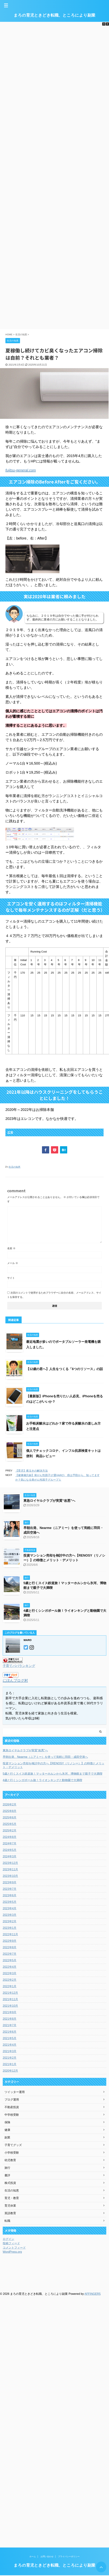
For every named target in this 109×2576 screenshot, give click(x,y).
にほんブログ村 (15, 1680)
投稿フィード (11, 2243)
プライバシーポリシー (69, 2557)
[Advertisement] (34, 293)
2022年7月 (10, 1953)
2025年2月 (10, 1830)
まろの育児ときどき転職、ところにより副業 (54, 15)
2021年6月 (10, 2031)
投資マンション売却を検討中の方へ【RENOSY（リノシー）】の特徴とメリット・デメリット (53, 1765)
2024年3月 (10, 1856)
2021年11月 (10, 1999)
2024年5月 (10, 1849)
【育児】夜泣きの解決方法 (31, 1470)
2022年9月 (10, 1940)
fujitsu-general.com (20, 470)
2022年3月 (10, 1973)
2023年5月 (10, 1901)
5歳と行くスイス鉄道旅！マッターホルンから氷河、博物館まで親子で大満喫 (52, 1773)
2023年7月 (10, 1888)
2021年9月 (10, 2012)
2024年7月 (10, 1843)
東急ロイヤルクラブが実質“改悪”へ (49, 1500)
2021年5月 (10, 2038)
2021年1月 (10, 2064)
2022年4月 (10, 1966)
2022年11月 (10, 1934)
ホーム (32, 2557)
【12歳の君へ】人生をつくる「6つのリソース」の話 (64, 1369)
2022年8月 (10, 1947)
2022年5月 (10, 1960)
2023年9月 (10, 1882)
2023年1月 (10, 1927)
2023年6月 (10, 1895)
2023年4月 (10, 1908)
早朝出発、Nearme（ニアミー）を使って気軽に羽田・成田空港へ (45, 1756)
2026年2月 (10, 1804)
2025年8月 (10, 1811)
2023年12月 (10, 1862)
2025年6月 (10, 1817)
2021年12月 (10, 1992)
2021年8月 (10, 2018)
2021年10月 (10, 2005)
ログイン (8, 2239)
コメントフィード (14, 2247)
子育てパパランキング (19, 1666)
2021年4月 (10, 2044)
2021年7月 (10, 2025)
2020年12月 (10, 2070)
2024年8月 (10, 1836)
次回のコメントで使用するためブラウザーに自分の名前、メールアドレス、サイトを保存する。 (54, 1294)
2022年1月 (10, 1986)
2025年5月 (10, 1823)
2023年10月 (10, 1875)
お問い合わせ (47, 2557)
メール (12, 1263)
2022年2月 (10, 1979)
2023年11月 (10, 1869)
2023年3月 (10, 1914)
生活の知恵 (14, 1167)
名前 (11, 1248)
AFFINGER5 (92, 2293)
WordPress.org (12, 2251)
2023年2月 (10, 1921)
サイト (11, 1277)
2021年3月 (10, 2051)
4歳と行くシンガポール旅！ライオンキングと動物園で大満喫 (42, 1780)
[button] (107, 24)
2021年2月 (10, 2057)
